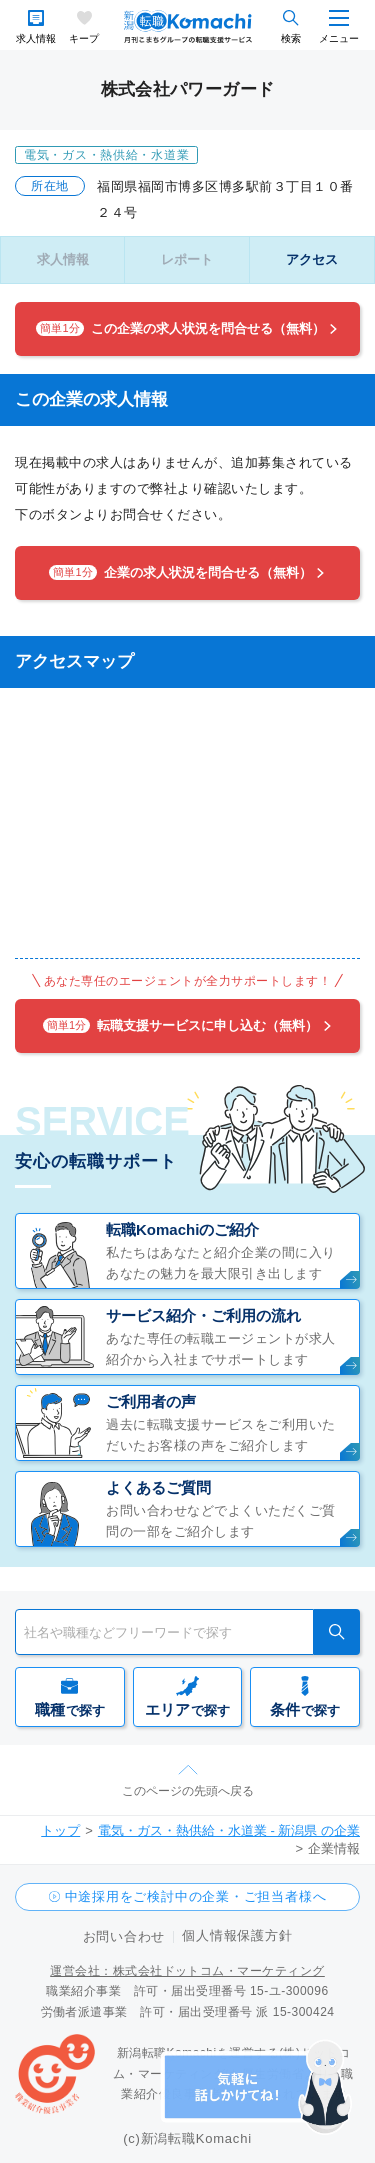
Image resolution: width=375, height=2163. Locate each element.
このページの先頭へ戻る (188, 1791)
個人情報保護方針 (237, 1935)
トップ (60, 1830)
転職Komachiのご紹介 (182, 1229)
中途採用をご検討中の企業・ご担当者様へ (196, 1896)
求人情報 (36, 38)
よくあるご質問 (158, 1487)
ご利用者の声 (151, 1401)
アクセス (312, 259)
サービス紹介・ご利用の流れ (203, 1315)
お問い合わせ (124, 1936)
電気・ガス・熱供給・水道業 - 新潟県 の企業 (229, 1830)
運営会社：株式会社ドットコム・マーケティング (187, 1971)
